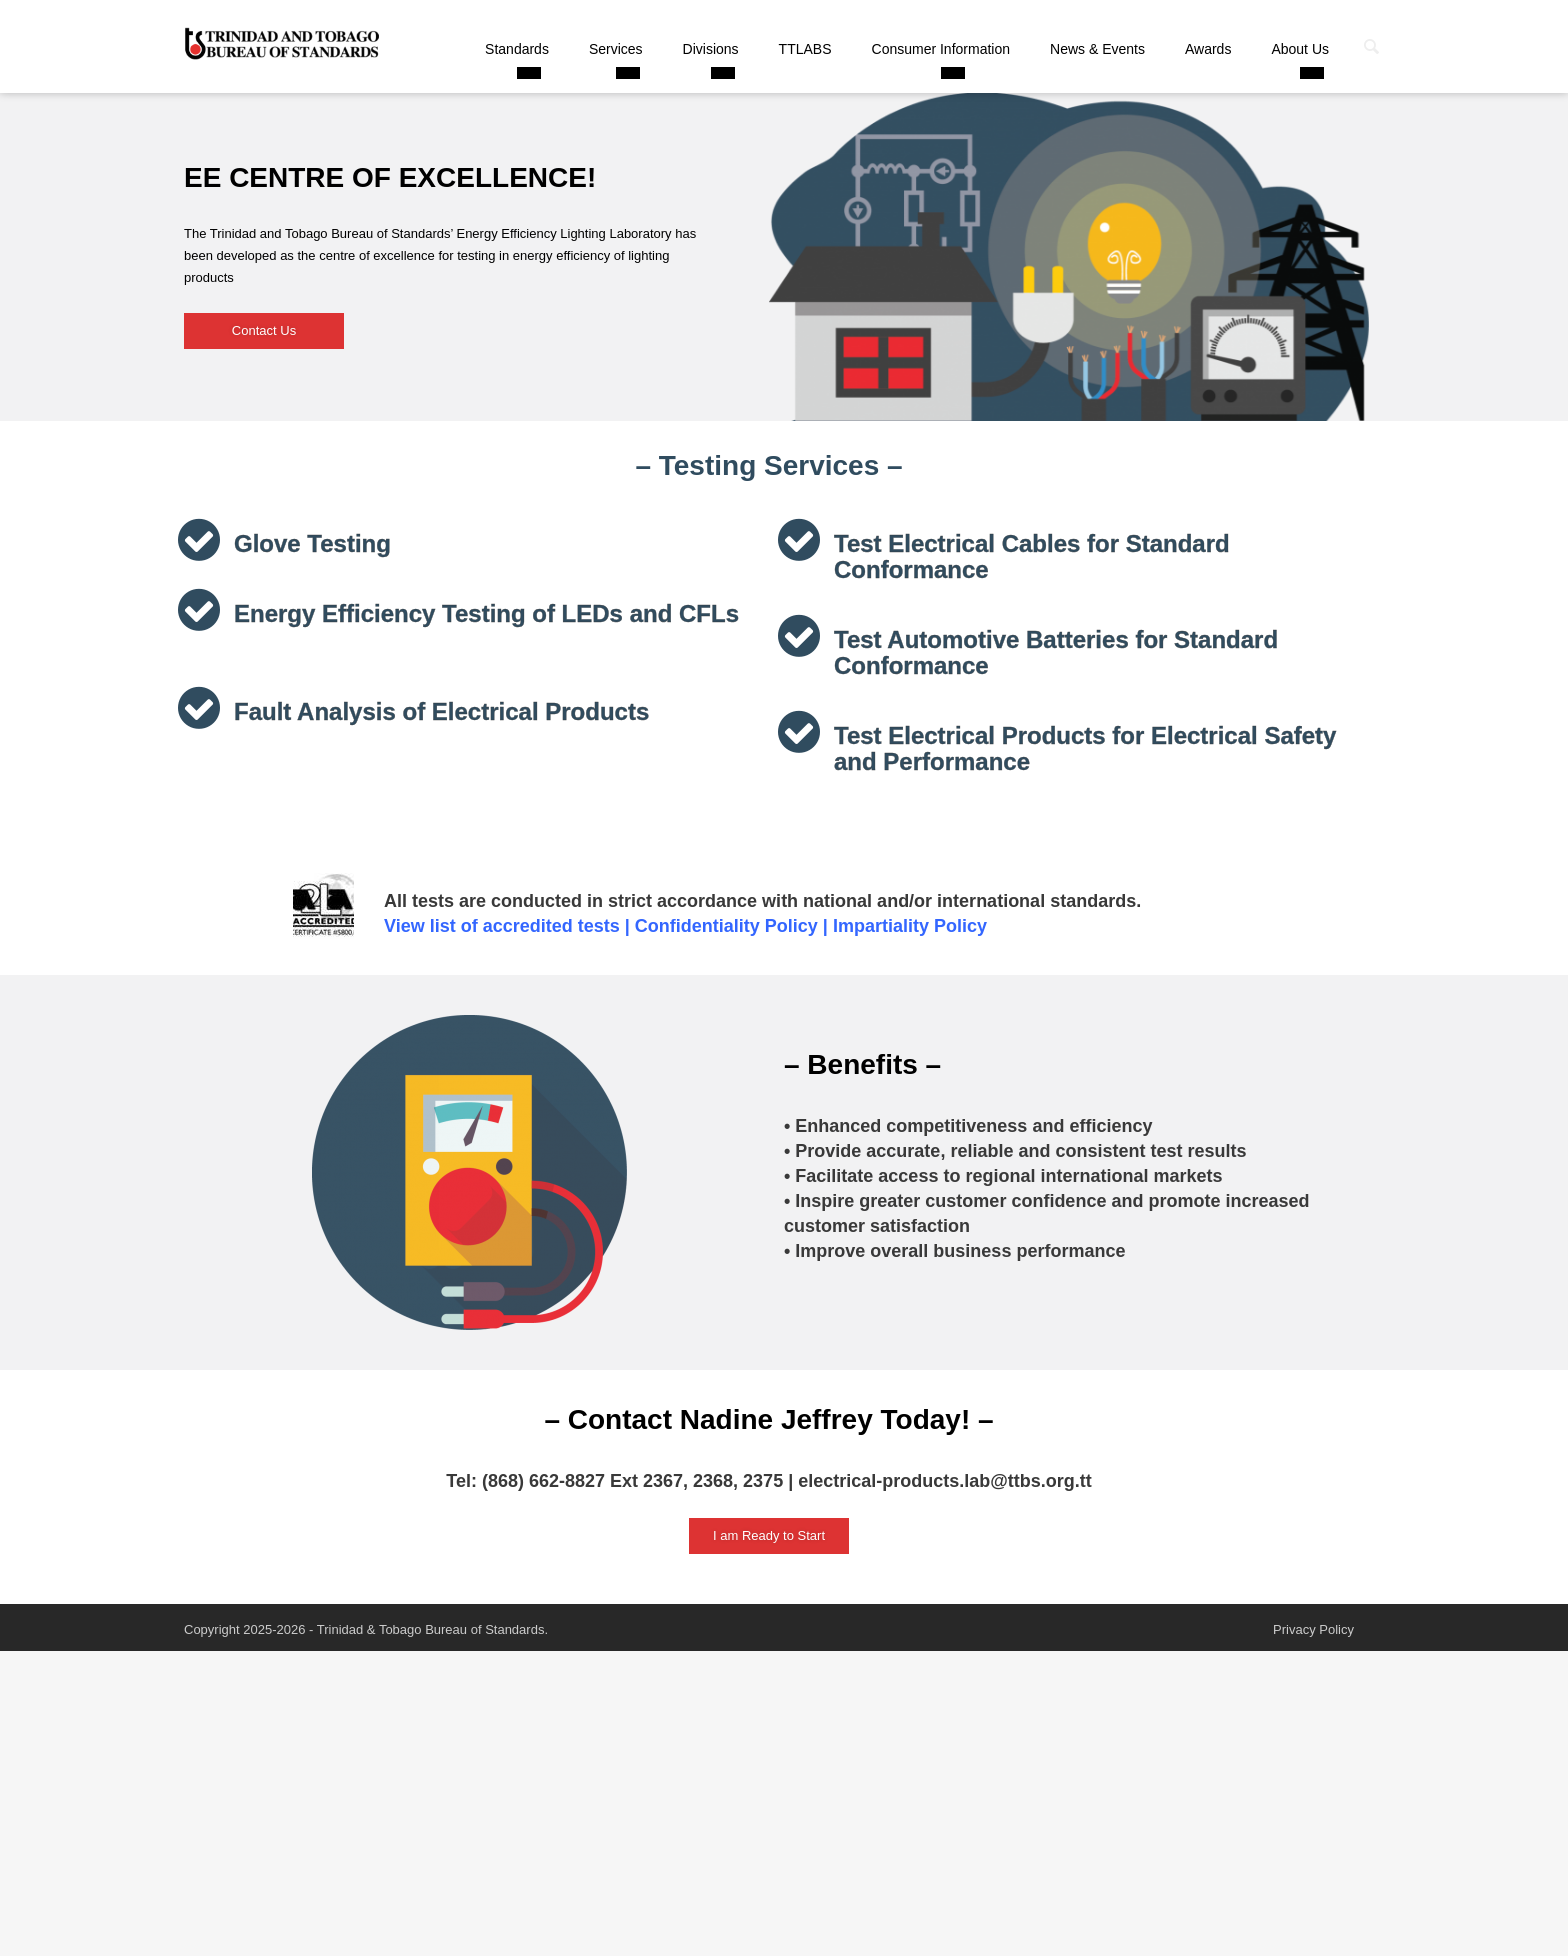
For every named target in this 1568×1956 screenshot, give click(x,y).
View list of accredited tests (502, 926)
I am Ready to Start (769, 1535)
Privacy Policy (1313, 1629)
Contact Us (264, 330)
